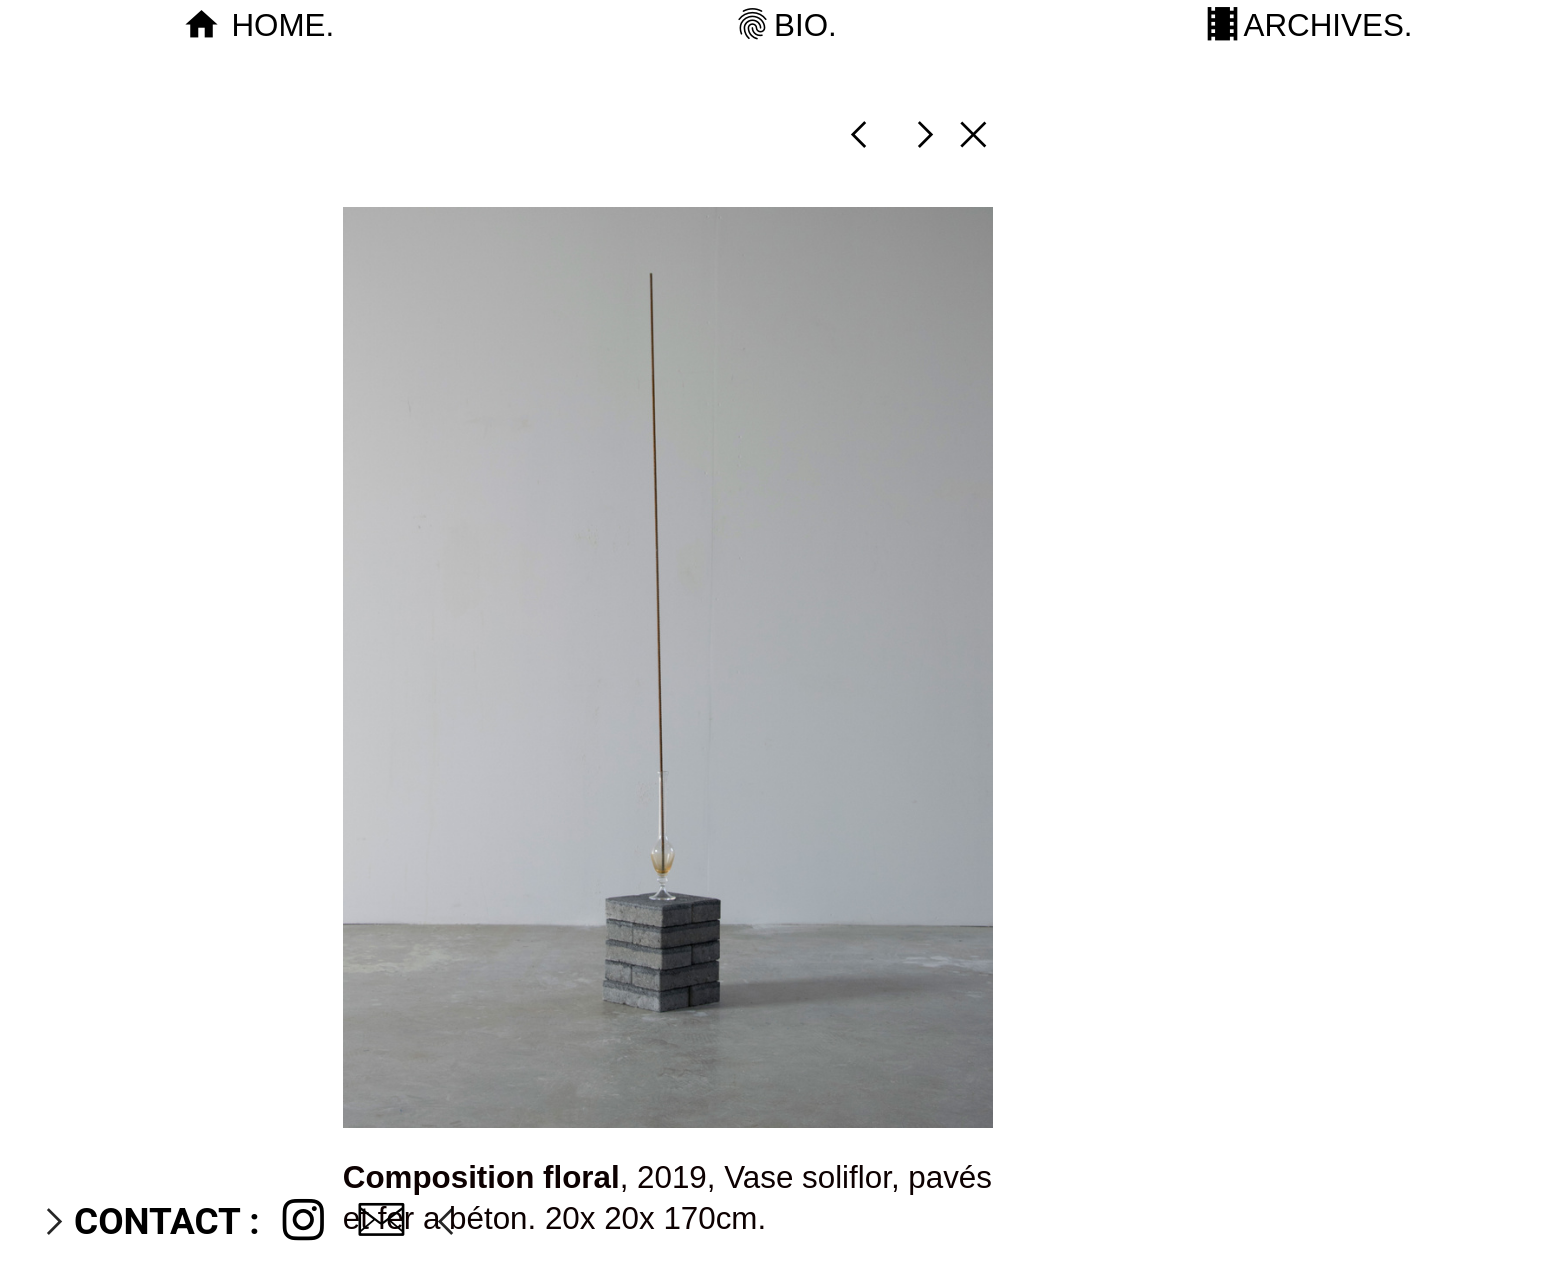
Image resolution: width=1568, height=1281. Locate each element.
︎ (858, 134)
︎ (303, 1221)
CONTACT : (166, 1221)
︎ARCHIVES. (1307, 25)
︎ (381, 1221)
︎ (973, 134)
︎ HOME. (261, 25)
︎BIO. (783, 25)
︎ (925, 134)
